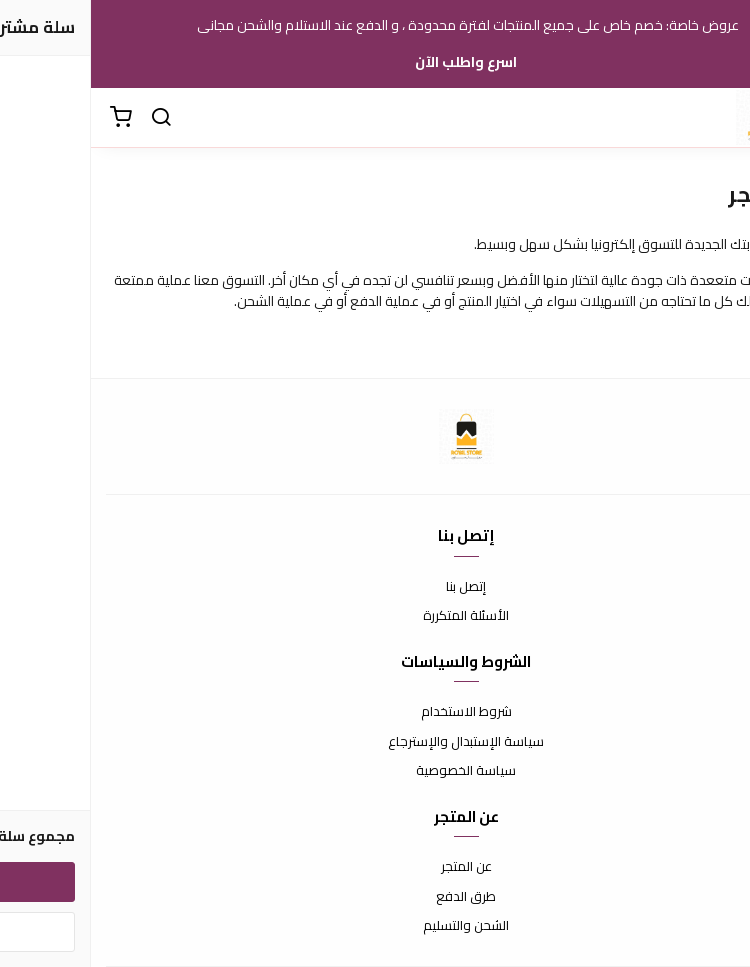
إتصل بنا (375, 587)
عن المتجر (375, 867)
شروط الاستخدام (375, 712)
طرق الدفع (375, 897)
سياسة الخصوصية (375, 771)
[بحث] (70, 118)
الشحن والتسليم (375, 926)
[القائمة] (720, 118)
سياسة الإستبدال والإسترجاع (375, 742)
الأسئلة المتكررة (375, 616)
